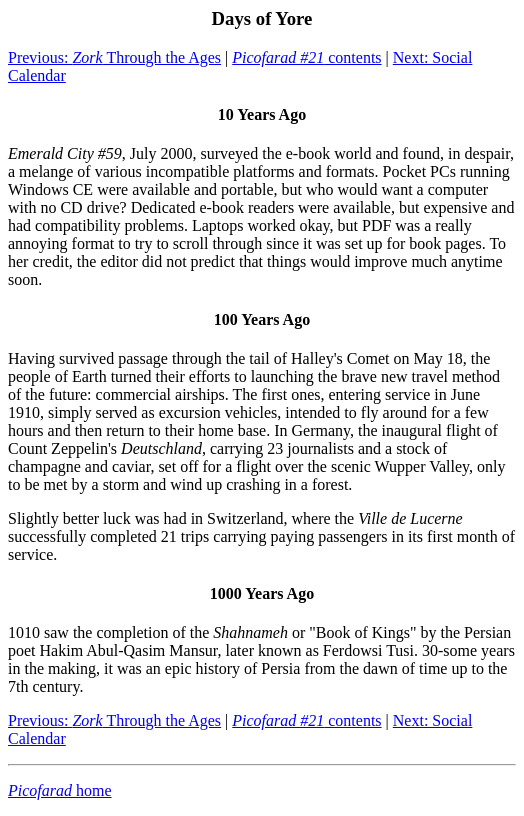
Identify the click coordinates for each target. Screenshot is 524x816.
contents (306, 57)
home (60, 790)
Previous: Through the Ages (114, 57)
